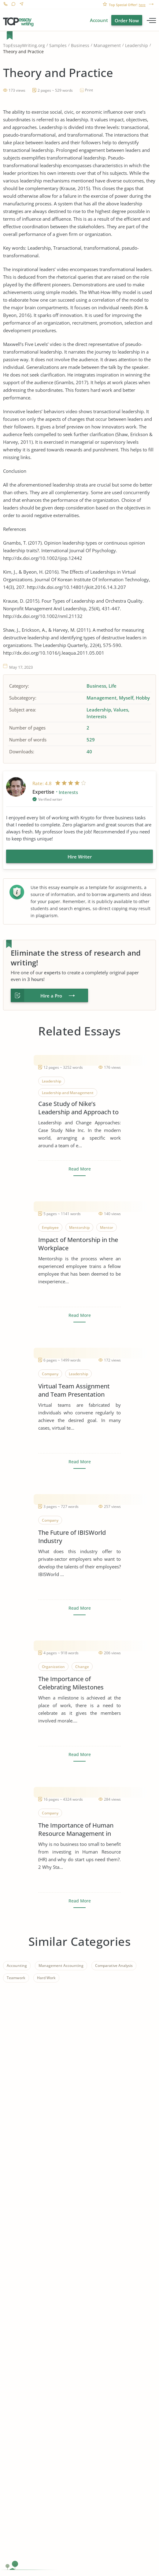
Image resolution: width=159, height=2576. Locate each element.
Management (107, 45)
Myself (126, 698)
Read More (79, 1169)
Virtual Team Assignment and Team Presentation (74, 1390)
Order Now (127, 20)
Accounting (17, 1965)
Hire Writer (80, 857)
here (142, 5)
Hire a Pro (51, 996)
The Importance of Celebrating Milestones (71, 1683)
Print (89, 90)
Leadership (136, 45)
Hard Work (46, 1977)
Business (80, 45)
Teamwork (16, 1977)
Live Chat (13, 4)
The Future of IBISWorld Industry (72, 1536)
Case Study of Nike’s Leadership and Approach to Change (78, 1108)
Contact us (21, 4)
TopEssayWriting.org (24, 45)
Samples (58, 45)
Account (99, 20)
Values (120, 710)
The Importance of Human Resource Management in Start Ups (75, 1829)
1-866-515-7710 (5, 4)
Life (112, 686)
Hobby (143, 698)
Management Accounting (61, 1965)
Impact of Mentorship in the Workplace (78, 1244)
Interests (96, 716)
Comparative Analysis (114, 1965)
